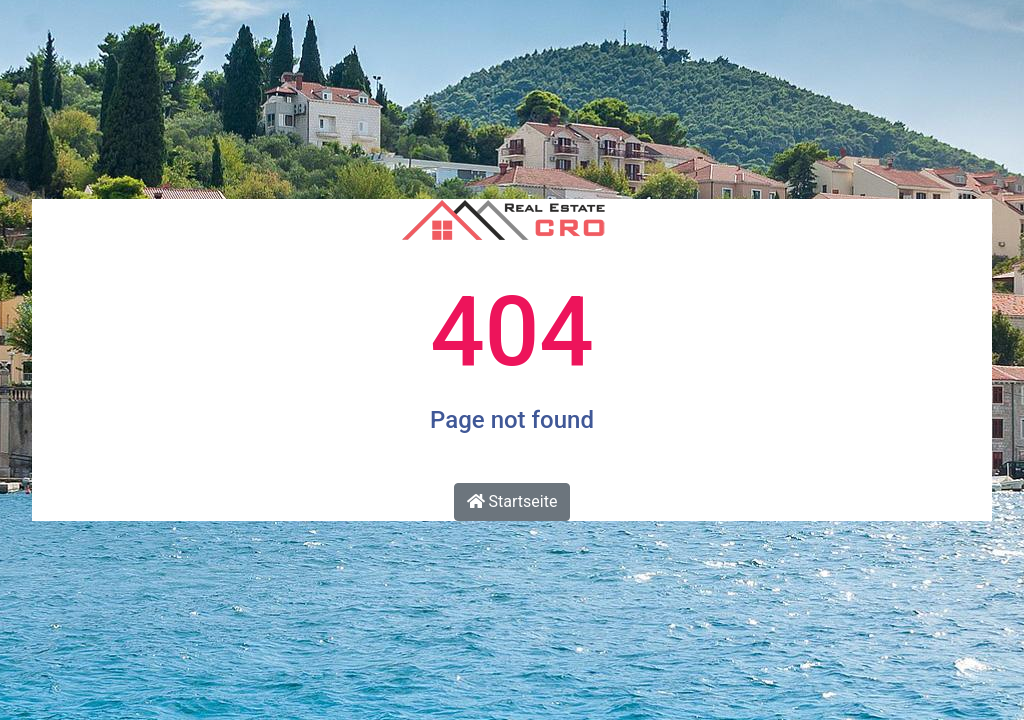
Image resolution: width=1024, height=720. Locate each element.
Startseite (512, 501)
